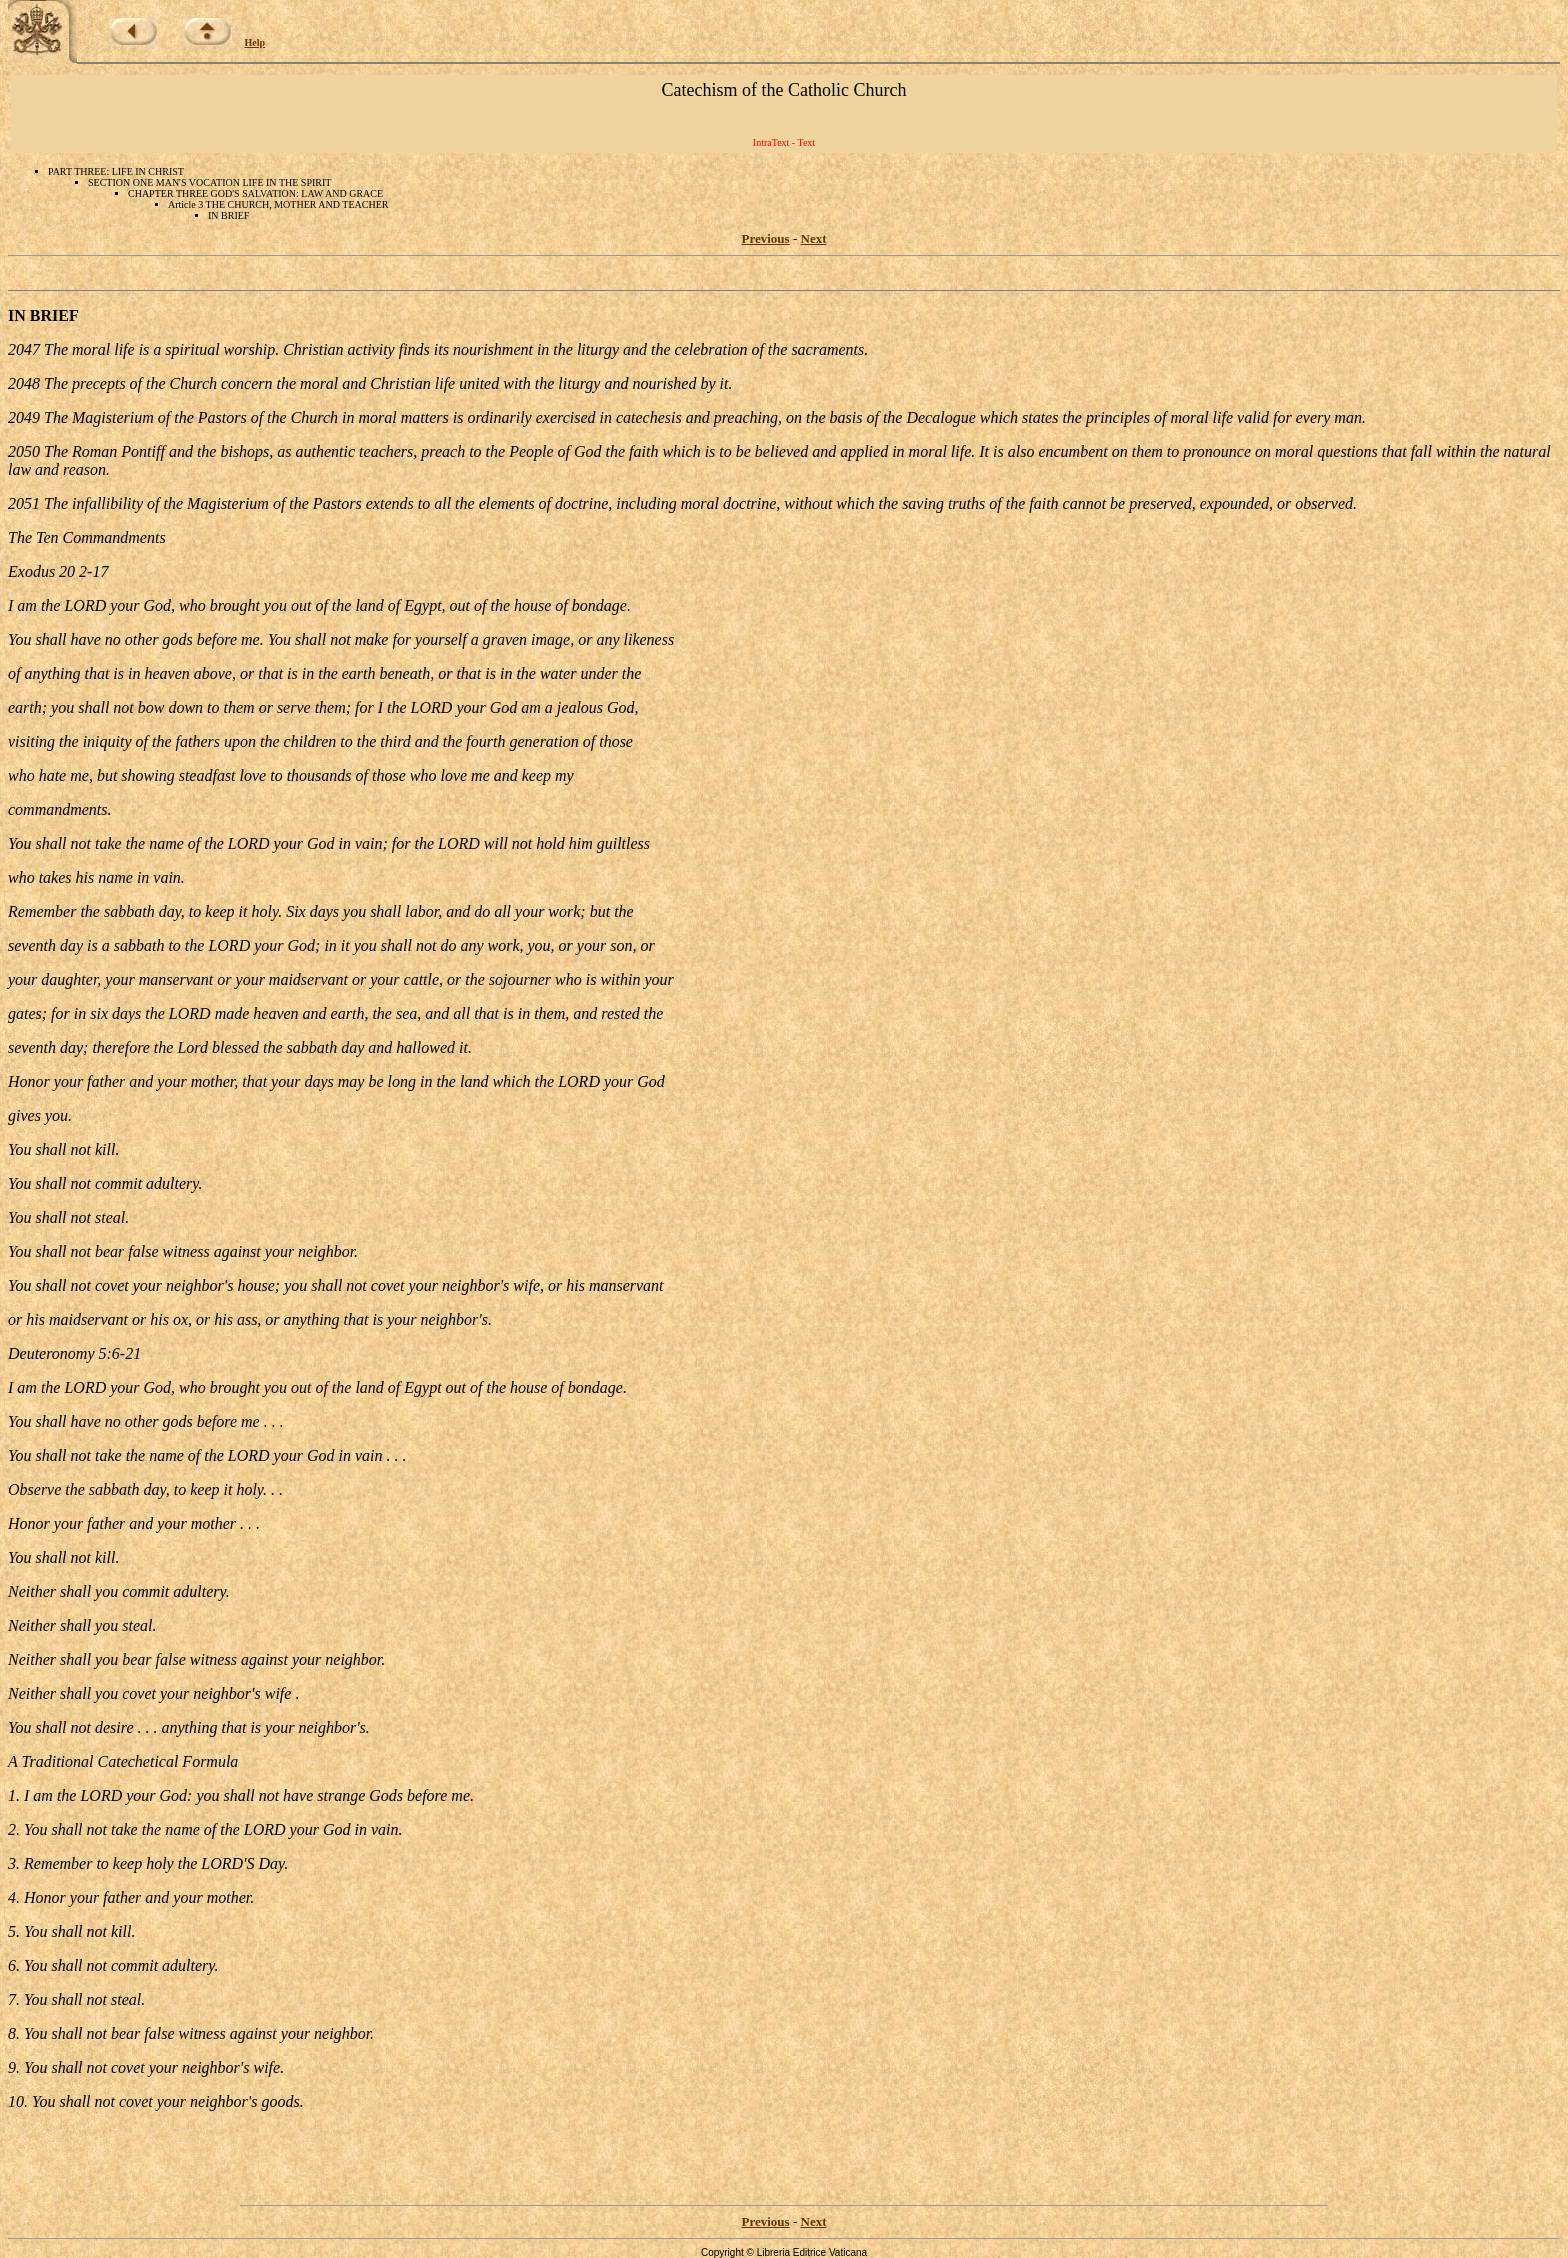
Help (255, 42)
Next (814, 238)
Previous (766, 238)
